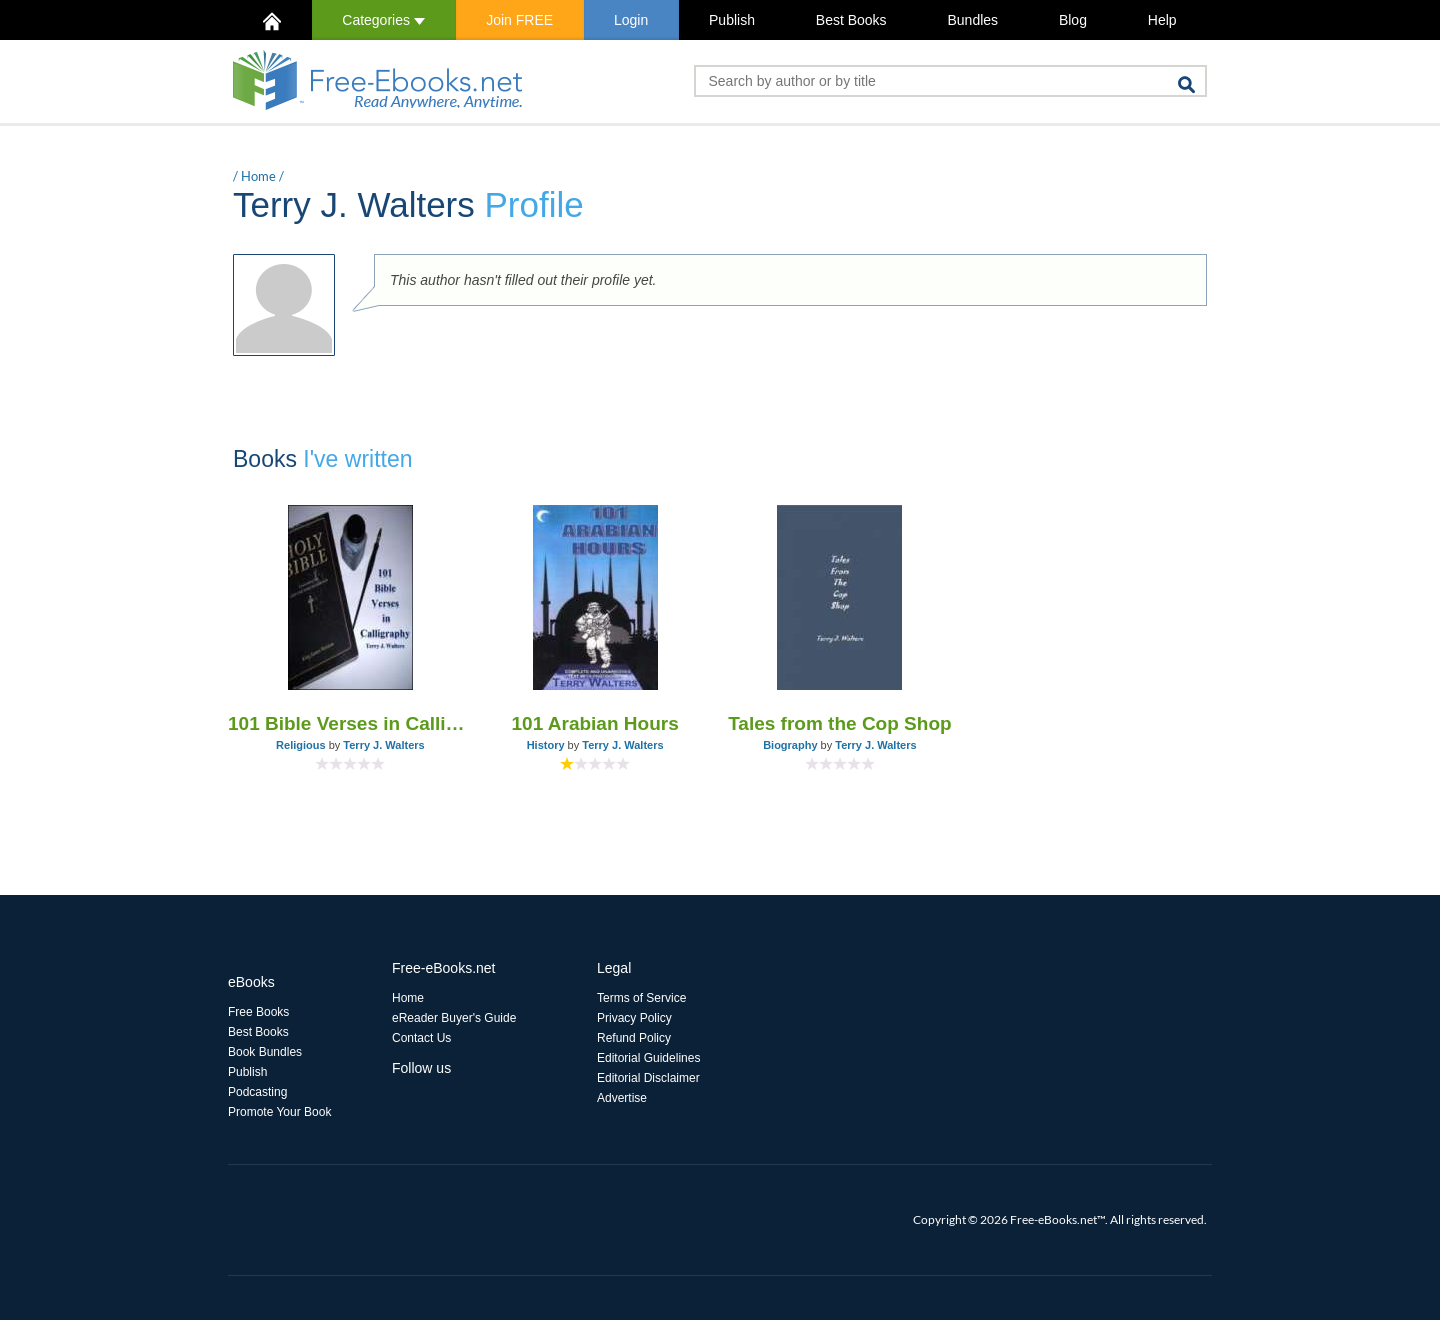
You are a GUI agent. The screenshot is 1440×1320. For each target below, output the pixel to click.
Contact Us (421, 1038)
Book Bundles (265, 1052)
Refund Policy (634, 1038)
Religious (301, 745)
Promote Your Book (279, 1112)
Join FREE (519, 20)
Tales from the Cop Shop (839, 723)
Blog (1073, 20)
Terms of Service (641, 998)
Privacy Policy (634, 1018)
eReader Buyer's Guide (454, 1018)
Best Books (851, 20)
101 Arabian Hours (595, 723)
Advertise (622, 1098)
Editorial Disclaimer (648, 1078)
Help (1162, 20)
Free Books (258, 1012)
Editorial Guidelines (648, 1058)
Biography (790, 745)
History (546, 745)
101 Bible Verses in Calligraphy (350, 723)
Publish (732, 20)
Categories (383, 20)
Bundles (972, 20)
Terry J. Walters (383, 745)
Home (258, 176)
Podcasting (257, 1092)
